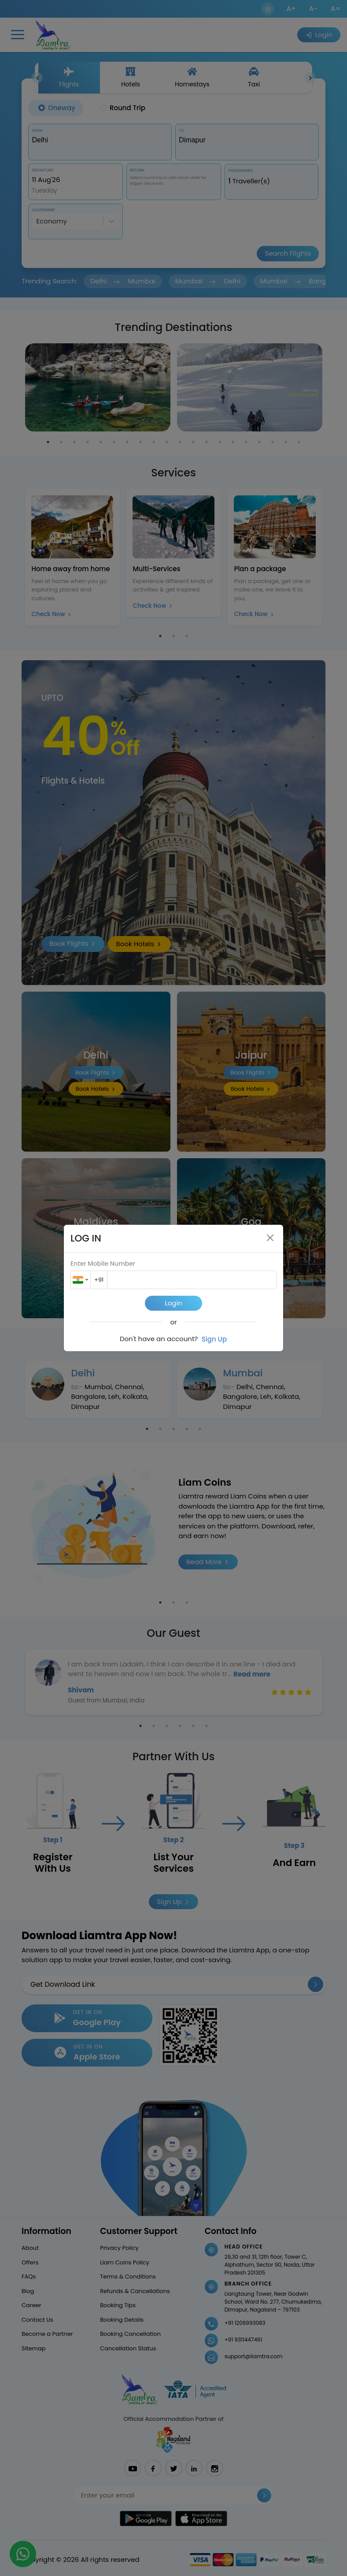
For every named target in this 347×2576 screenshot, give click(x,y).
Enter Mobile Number (102, 1263)
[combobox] (80, 1280)
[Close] (270, 1238)
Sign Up (214, 1339)
